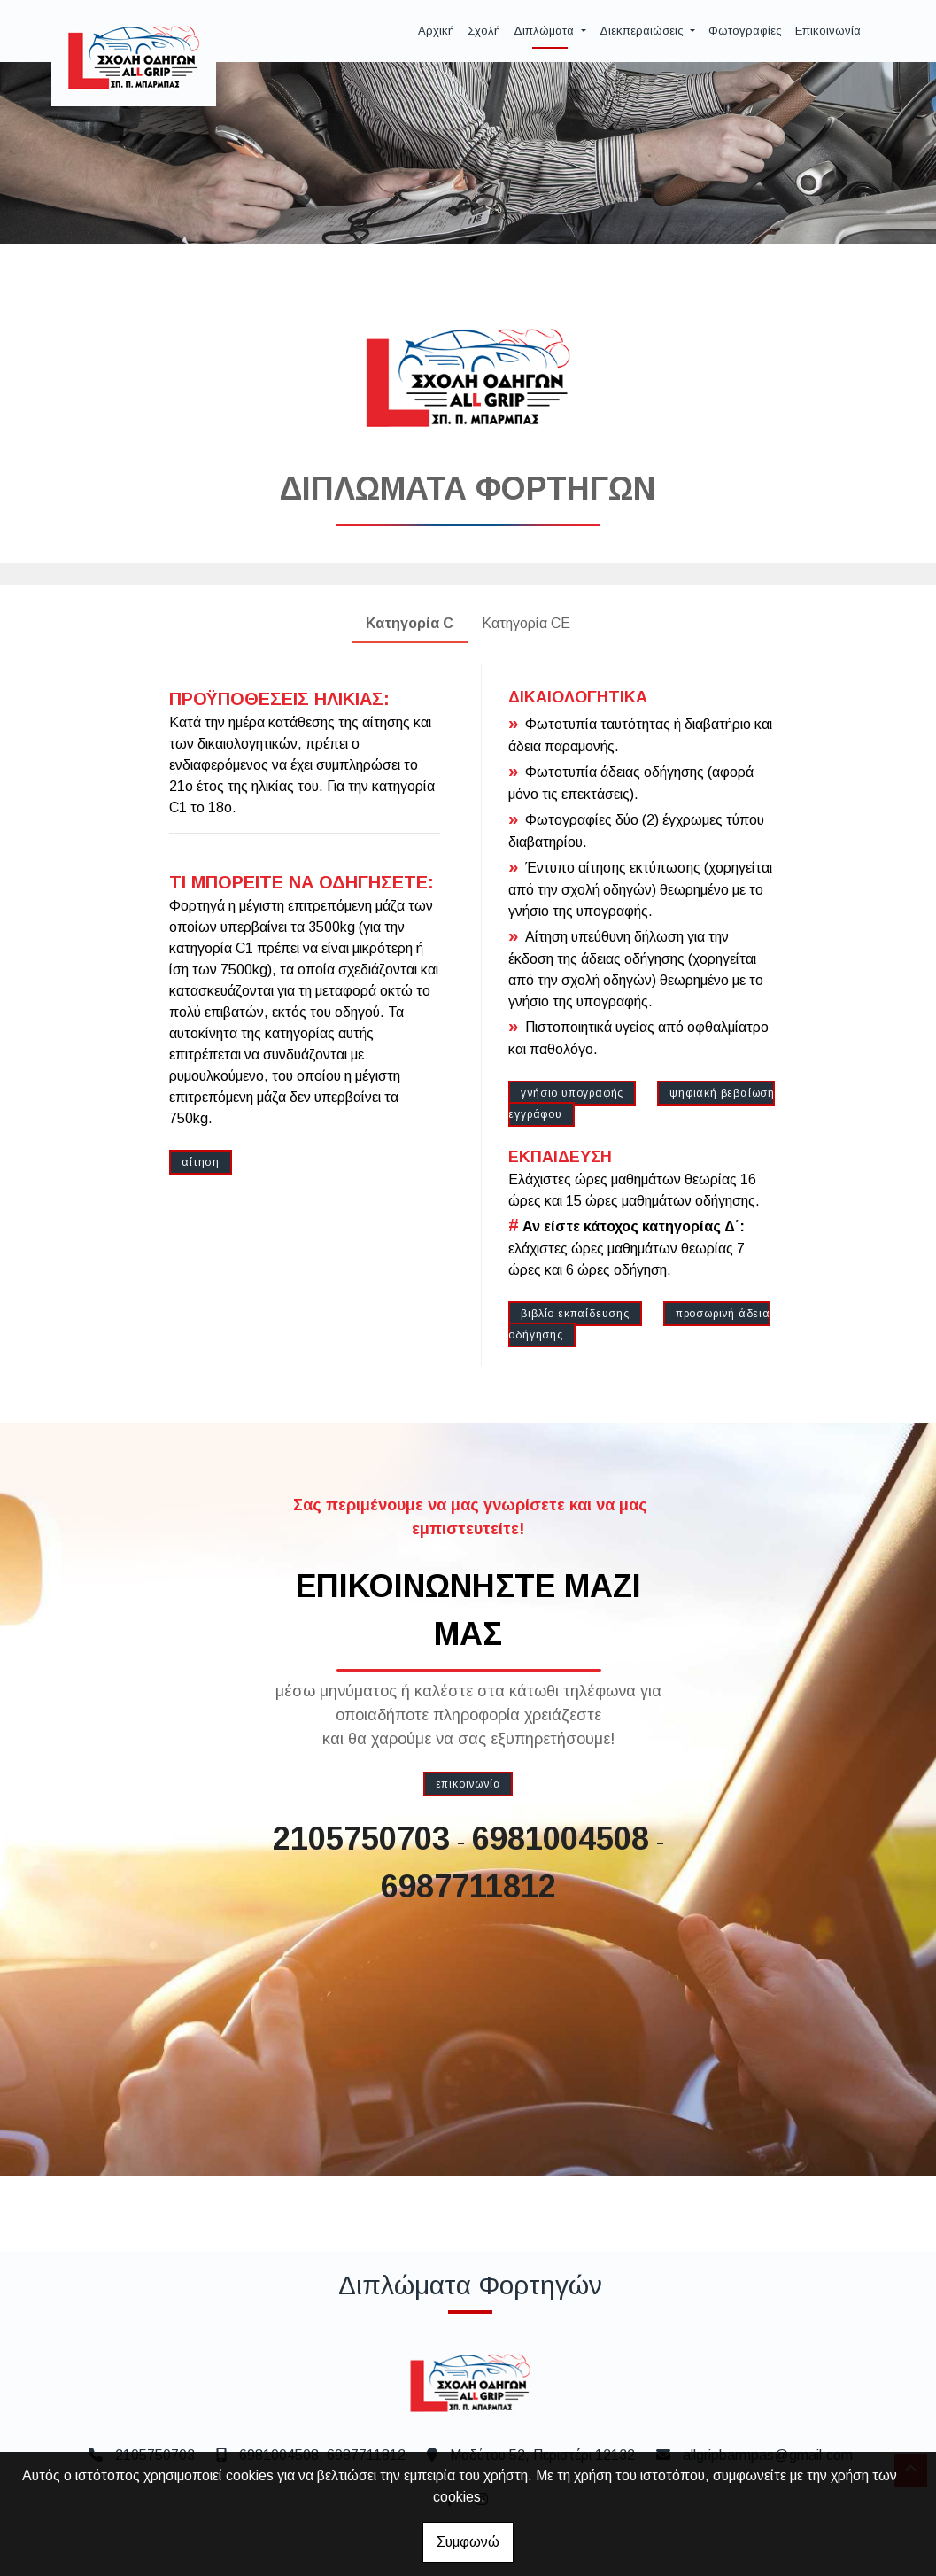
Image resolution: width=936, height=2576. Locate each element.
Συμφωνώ (468, 2541)
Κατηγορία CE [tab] (526, 623)
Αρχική (436, 30)
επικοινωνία (468, 1784)
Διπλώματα (545, 30)
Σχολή (484, 30)
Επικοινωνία (828, 30)
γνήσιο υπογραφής (572, 1093)
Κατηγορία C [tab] (409, 623)
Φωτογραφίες (745, 30)
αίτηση (201, 1162)
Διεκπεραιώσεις (643, 30)
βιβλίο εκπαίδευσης (575, 1313)
